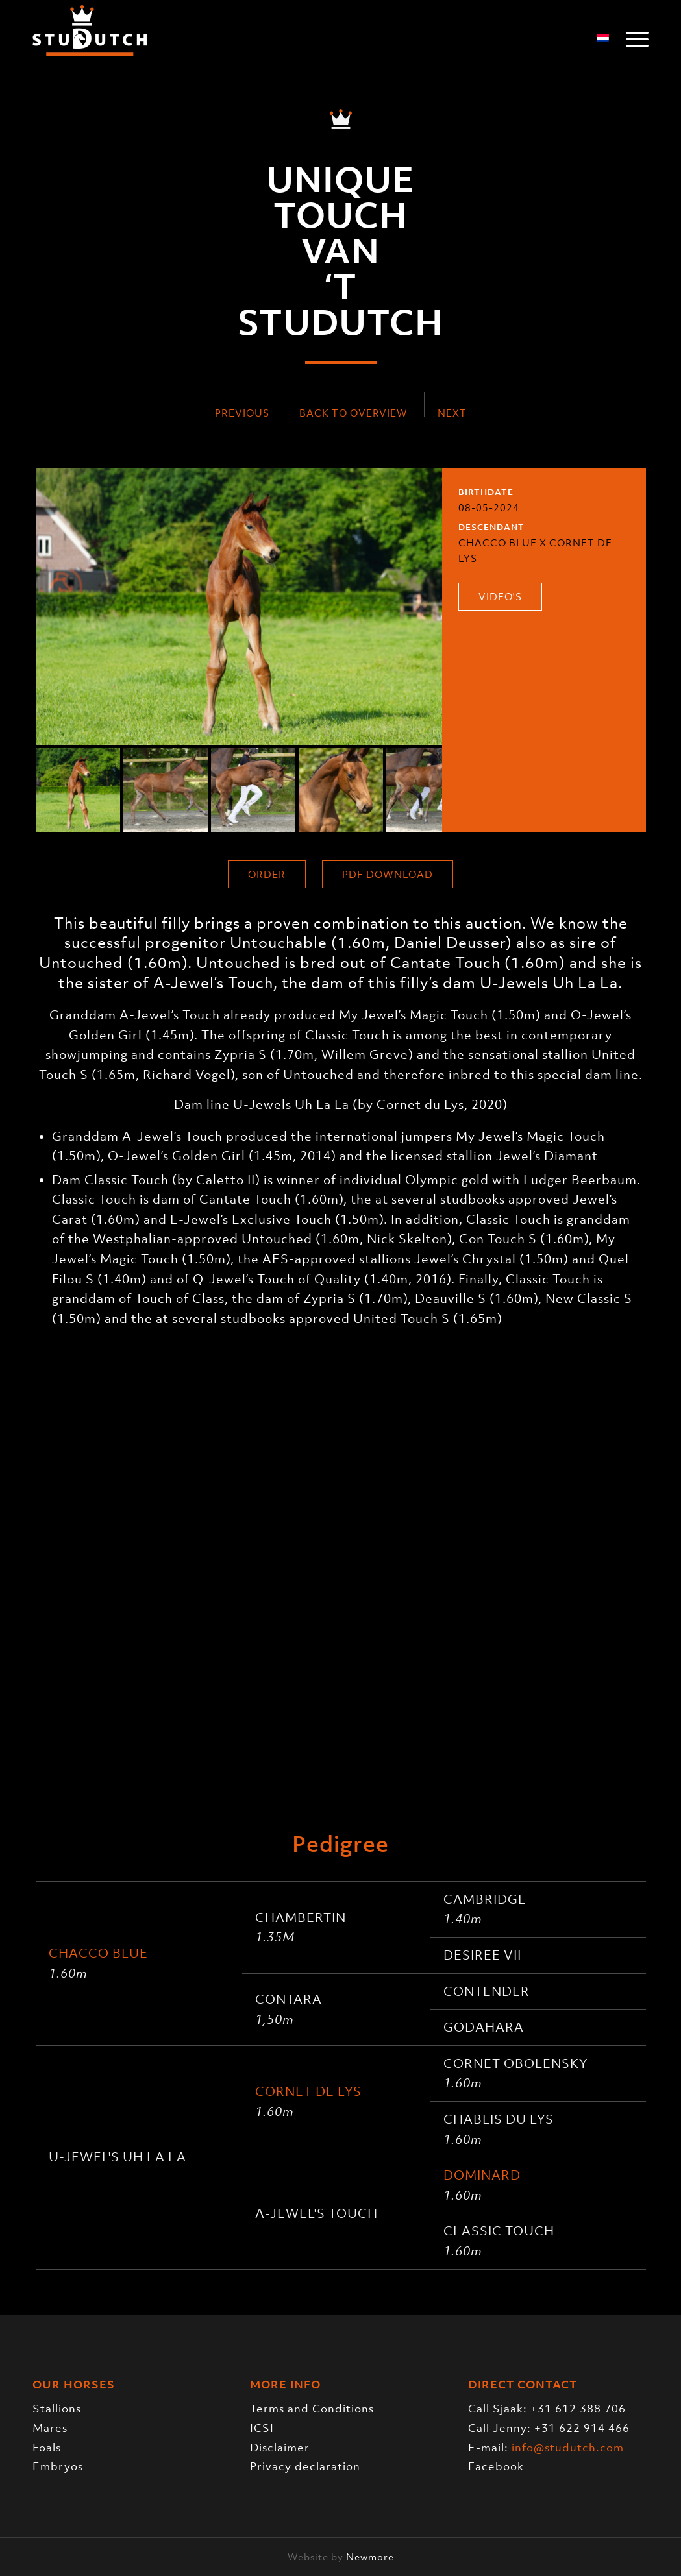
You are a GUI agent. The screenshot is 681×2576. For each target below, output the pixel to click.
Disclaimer (280, 2447)
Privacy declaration (305, 2466)
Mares (50, 2428)
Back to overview (353, 412)
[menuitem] (633, 39)
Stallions (56, 2408)
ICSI (262, 2428)
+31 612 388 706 (578, 2408)
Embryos (57, 2466)
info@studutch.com (568, 2447)
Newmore (370, 2556)
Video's (500, 596)
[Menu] (633, 39)
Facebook (496, 2466)
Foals (46, 2447)
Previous (242, 412)
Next (452, 412)
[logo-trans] (89, 39)
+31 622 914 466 (582, 2428)
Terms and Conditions (312, 2408)
